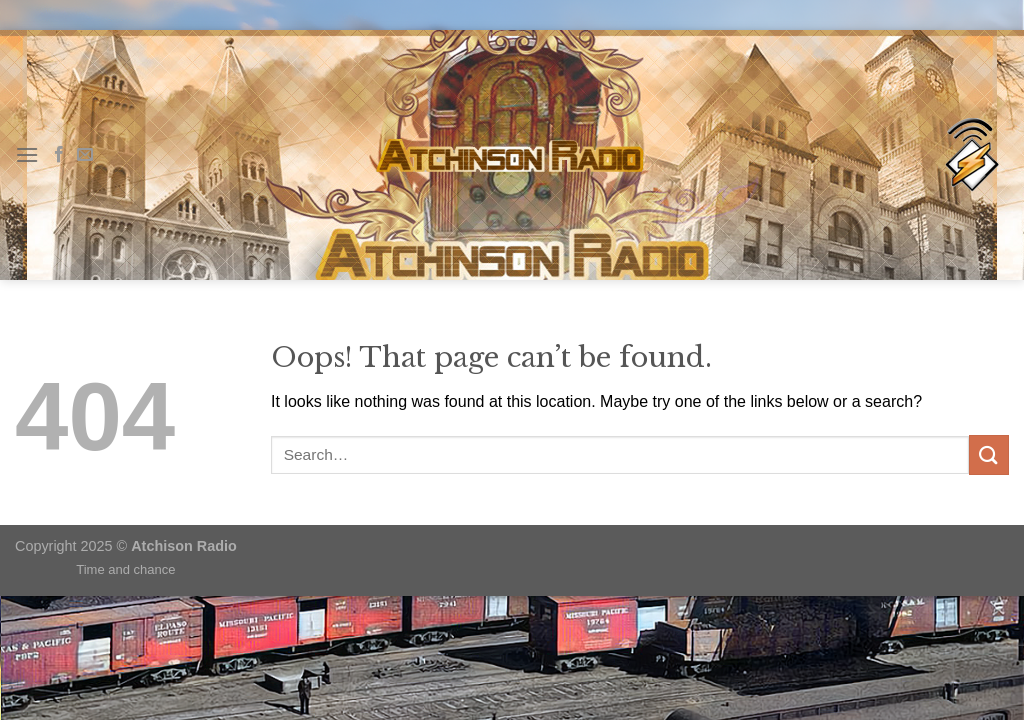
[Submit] (989, 454)
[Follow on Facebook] (59, 155)
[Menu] (27, 154)
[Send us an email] (85, 155)
